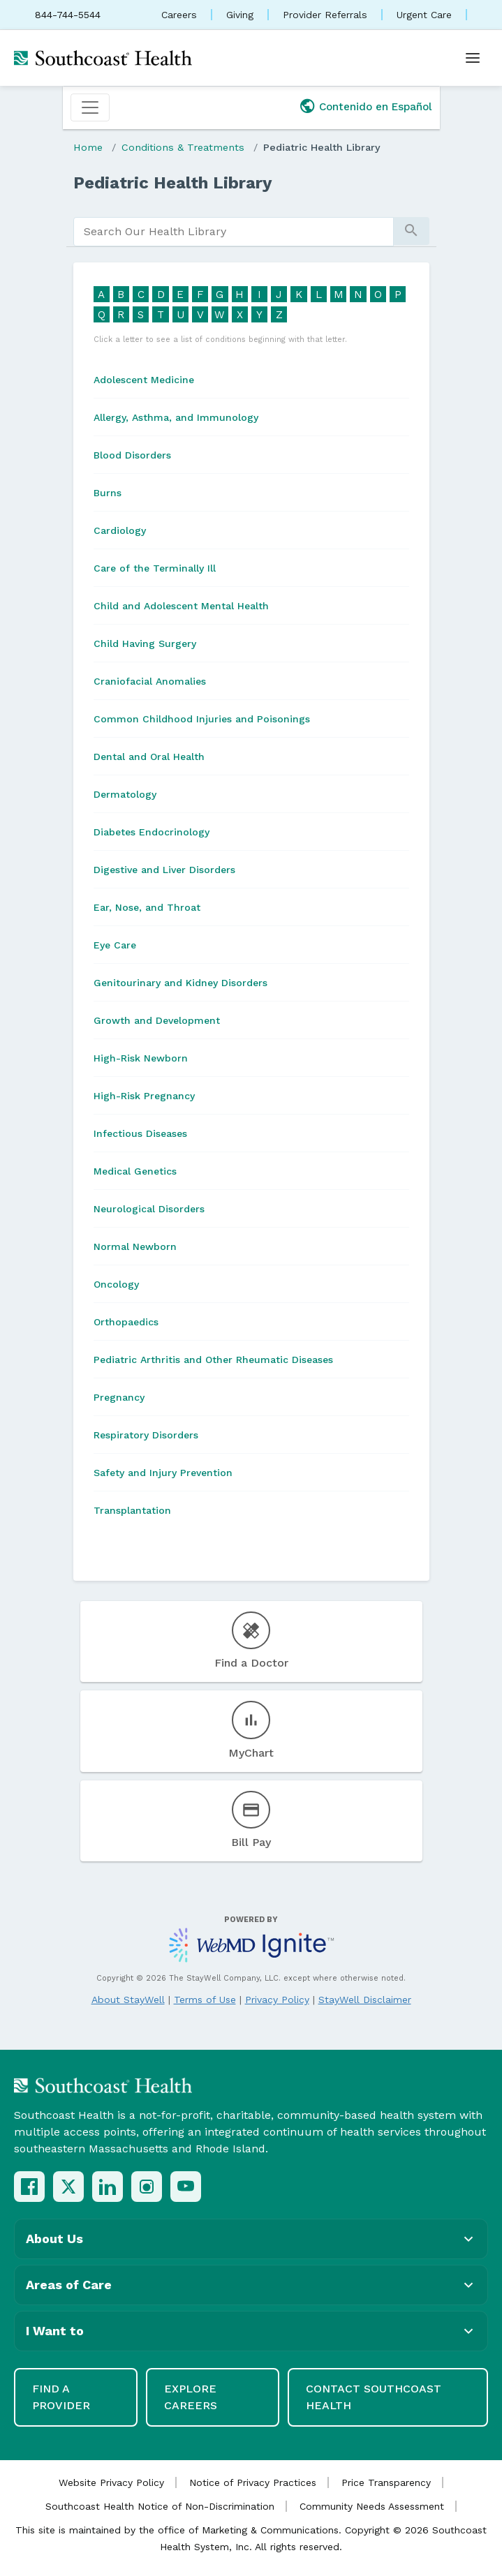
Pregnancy (119, 1397)
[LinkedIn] (107, 2186)
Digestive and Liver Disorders (164, 869)
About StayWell (128, 1999)
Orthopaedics (126, 1321)
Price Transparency (386, 2482)
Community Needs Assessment (372, 2506)
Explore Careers (190, 2397)
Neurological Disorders (149, 1208)
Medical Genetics (135, 1171)
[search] (233, 232)
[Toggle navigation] (90, 107)
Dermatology (125, 794)
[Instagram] (146, 2186)
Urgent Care (424, 14)
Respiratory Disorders (146, 1434)
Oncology (116, 1284)
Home (88, 147)
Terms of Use (205, 1999)
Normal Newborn (135, 1246)
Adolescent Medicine (144, 379)
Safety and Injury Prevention (163, 1472)
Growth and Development (157, 1020)
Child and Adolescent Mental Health (181, 605)
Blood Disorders (132, 455)
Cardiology (120, 530)
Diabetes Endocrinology (151, 831)
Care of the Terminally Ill (155, 568)
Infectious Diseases (140, 1133)
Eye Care (115, 945)
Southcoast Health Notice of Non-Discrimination (159, 2506)
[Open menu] (472, 58)
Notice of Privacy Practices (252, 2482)
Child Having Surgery (145, 643)
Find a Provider (61, 2397)
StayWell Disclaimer (364, 1999)
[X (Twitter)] (68, 2186)
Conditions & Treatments (182, 147)
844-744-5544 (68, 14)
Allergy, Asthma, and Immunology (176, 417)
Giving (239, 14)
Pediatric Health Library (322, 147)
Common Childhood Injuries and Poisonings (202, 718)
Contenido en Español (375, 106)
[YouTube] (185, 2186)
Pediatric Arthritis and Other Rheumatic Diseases (213, 1359)
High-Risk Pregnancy (144, 1095)
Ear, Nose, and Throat (147, 907)
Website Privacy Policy (111, 2482)
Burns (107, 492)
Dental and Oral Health (149, 756)
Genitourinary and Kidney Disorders (180, 982)
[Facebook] (29, 2186)
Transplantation (132, 1510)
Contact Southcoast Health (373, 2397)
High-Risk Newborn (141, 1058)
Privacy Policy (277, 1999)
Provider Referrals (325, 14)
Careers (179, 14)
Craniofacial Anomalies (150, 681)
